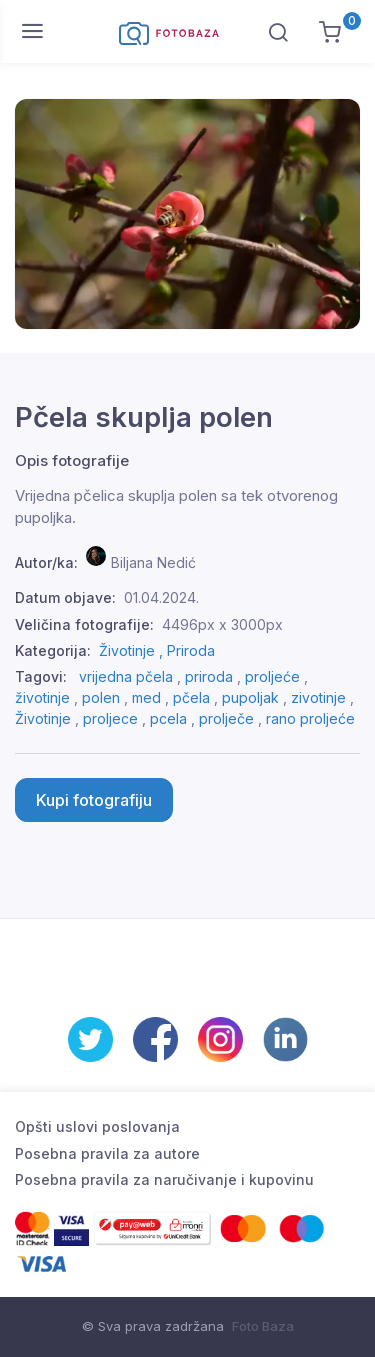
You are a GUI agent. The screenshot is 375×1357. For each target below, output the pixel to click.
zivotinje (318, 697)
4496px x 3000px (222, 624)
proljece (110, 718)
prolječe (226, 718)
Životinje (43, 718)
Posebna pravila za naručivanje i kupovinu (164, 1179)
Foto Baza (263, 1326)
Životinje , (133, 650)
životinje (42, 697)
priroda (209, 676)
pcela (168, 718)
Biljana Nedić (153, 562)
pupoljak (250, 697)
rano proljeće (310, 718)
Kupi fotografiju (94, 800)
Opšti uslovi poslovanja (97, 1126)
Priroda (191, 650)
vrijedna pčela (126, 676)
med (146, 697)
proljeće (272, 676)
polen (101, 697)
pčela (191, 697)
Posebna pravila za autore (107, 1153)
